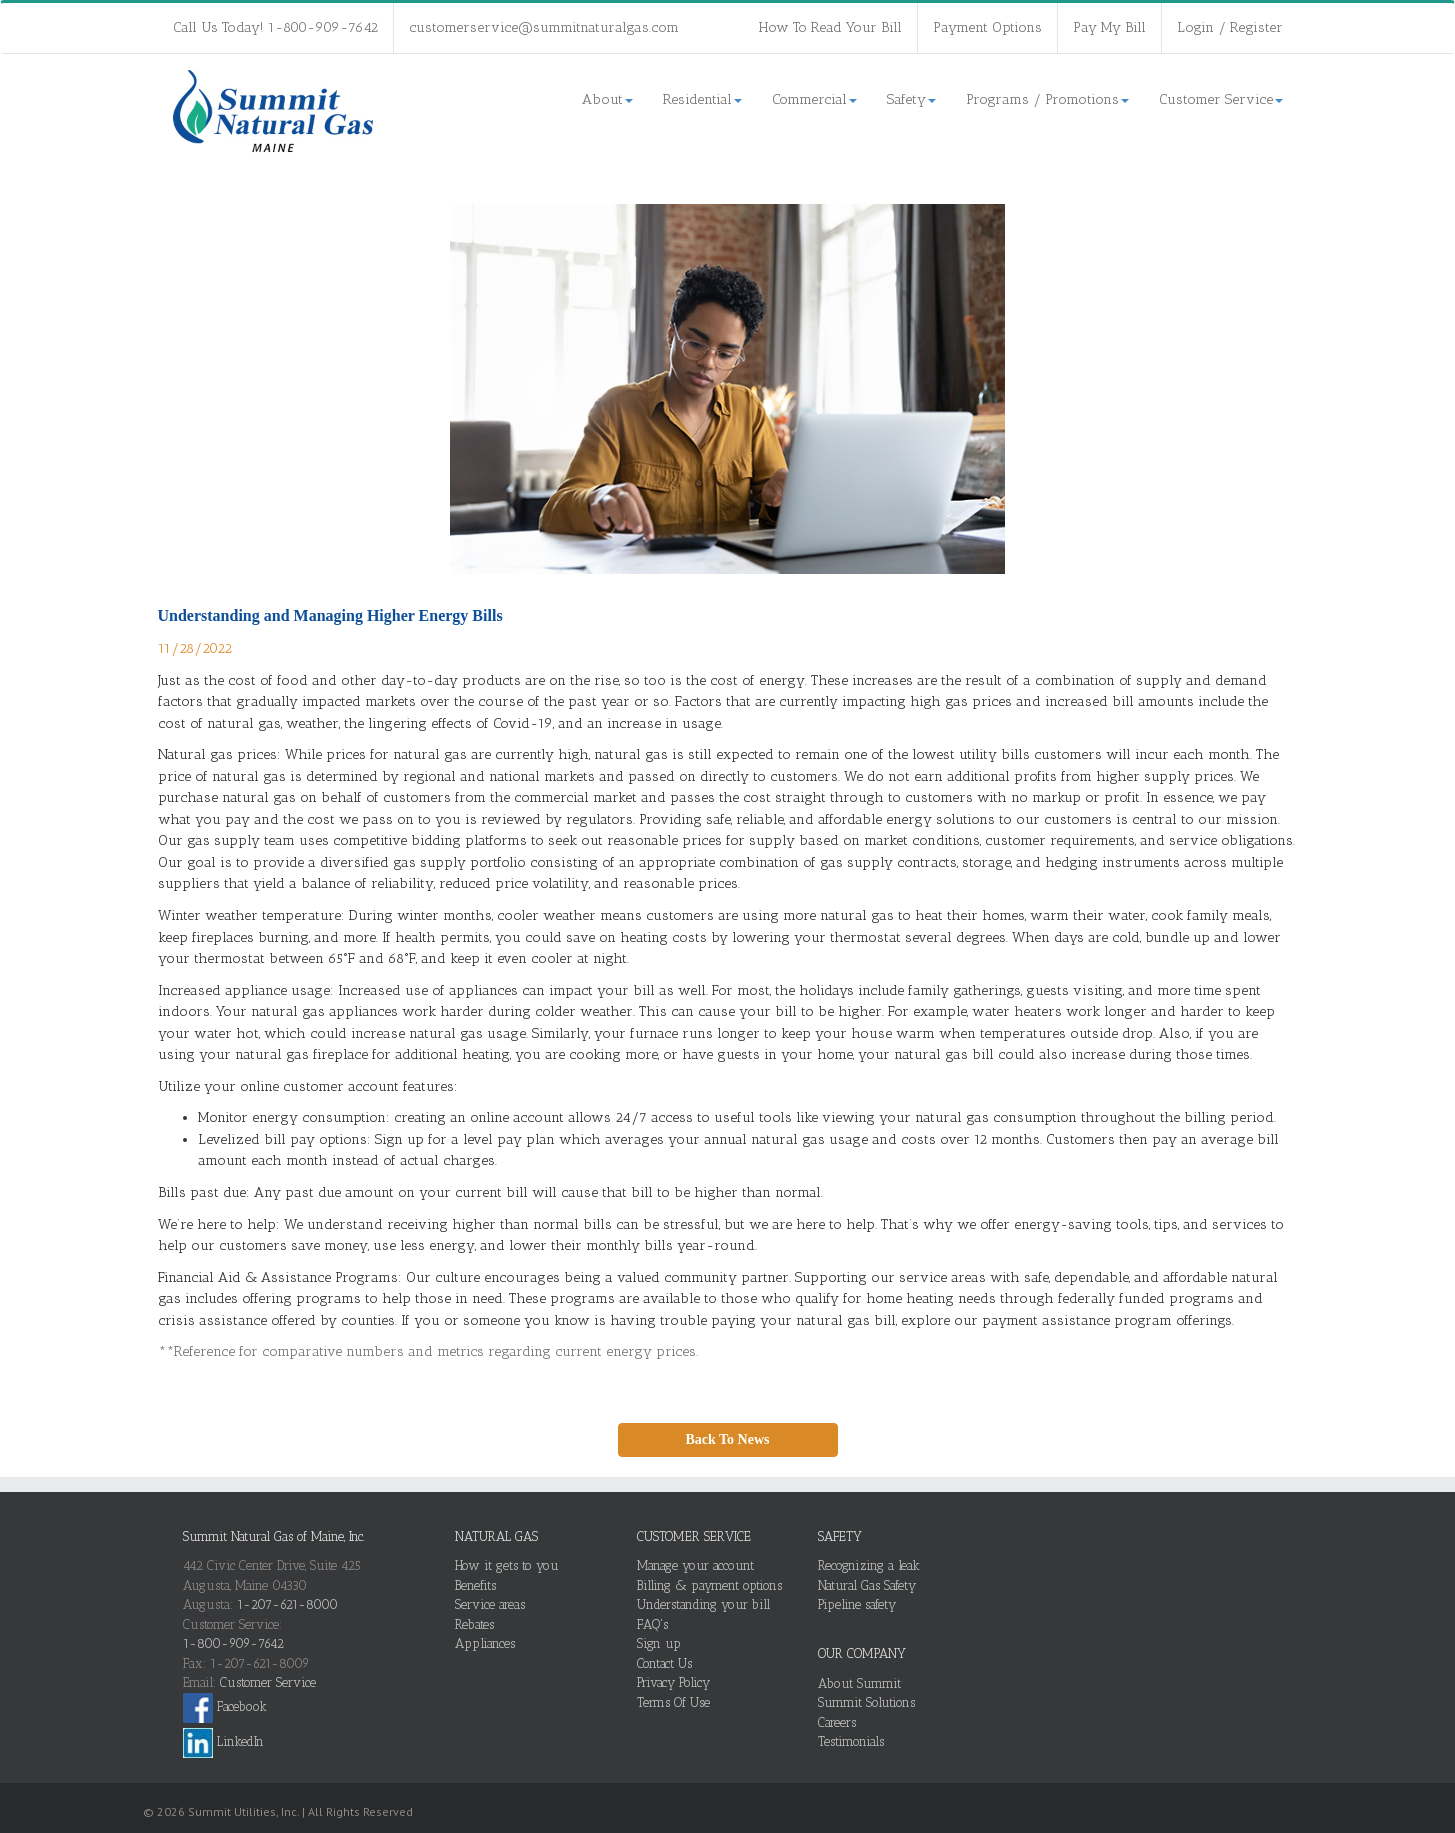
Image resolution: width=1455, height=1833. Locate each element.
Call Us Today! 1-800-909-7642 (275, 27)
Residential (702, 99)
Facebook (225, 1706)
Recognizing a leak (869, 1565)
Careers (837, 1722)
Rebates (474, 1624)
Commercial (814, 99)
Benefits (475, 1585)
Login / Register (1230, 27)
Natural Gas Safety (867, 1585)
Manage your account (695, 1565)
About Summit (859, 1683)
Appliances (485, 1643)
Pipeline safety (857, 1604)
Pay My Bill (1109, 27)
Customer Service (1221, 99)
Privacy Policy (673, 1682)
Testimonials (851, 1741)
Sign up (659, 1643)
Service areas (490, 1604)
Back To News (727, 1439)
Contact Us (664, 1663)
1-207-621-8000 (287, 1604)
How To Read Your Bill (830, 27)
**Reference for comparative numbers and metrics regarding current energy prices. (428, 1351)
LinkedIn (223, 1741)
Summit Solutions (866, 1702)
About (607, 99)
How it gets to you (507, 1565)
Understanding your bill (703, 1604)
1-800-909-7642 (233, 1643)
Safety (911, 99)
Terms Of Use (673, 1702)
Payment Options (987, 27)
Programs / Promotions (1047, 99)
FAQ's (652, 1624)
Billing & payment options (709, 1585)
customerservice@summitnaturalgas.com (544, 27)
